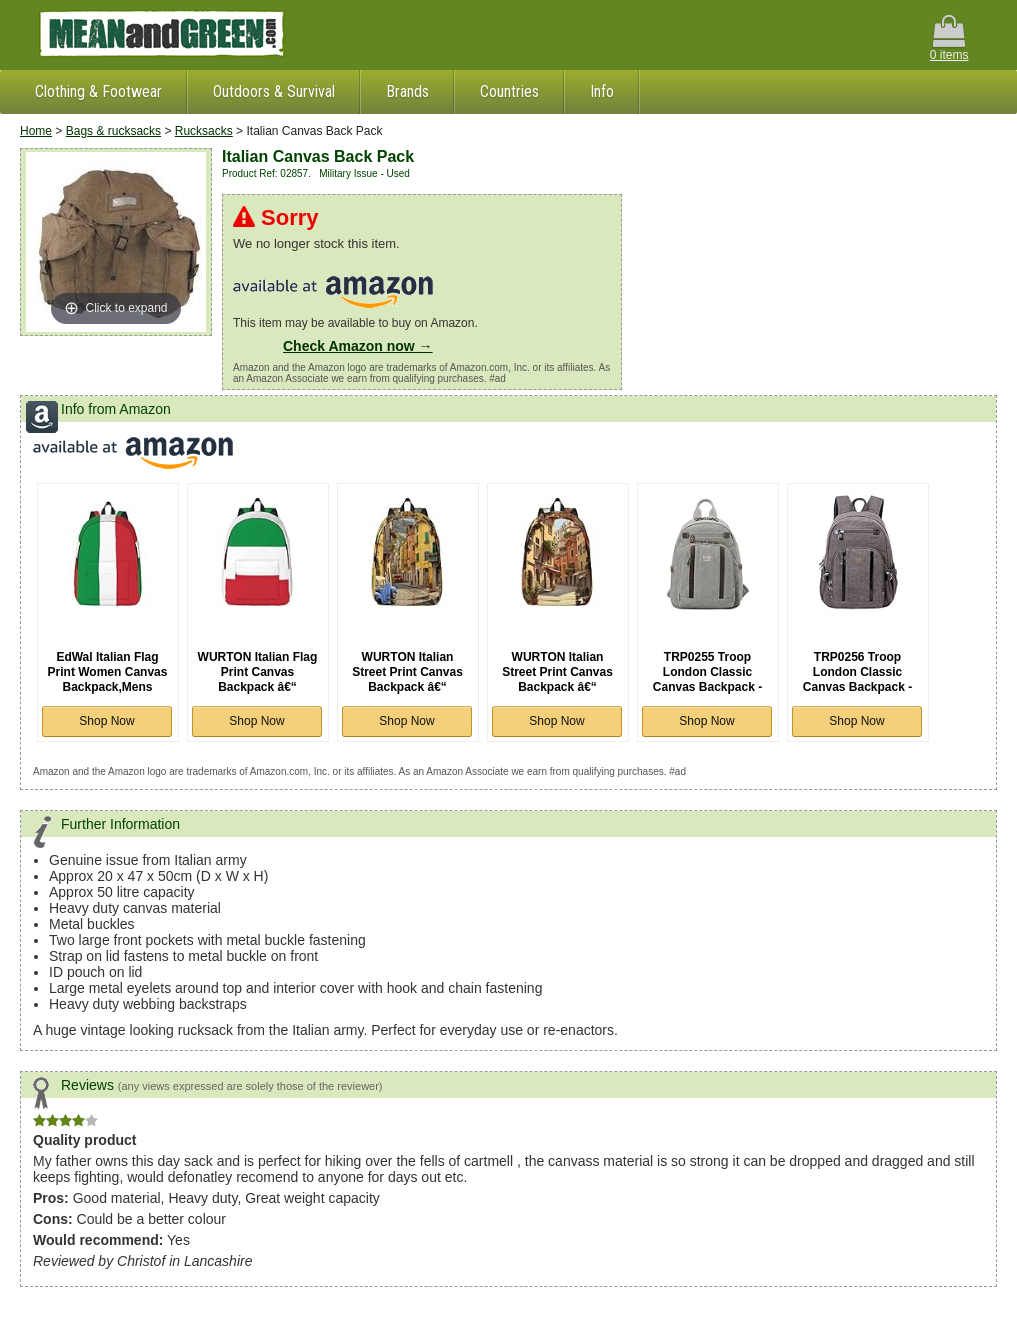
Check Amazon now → (358, 346)
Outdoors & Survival (274, 91)
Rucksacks (204, 131)
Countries (509, 91)
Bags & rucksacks (113, 131)
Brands (407, 91)
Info (602, 91)
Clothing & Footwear (98, 91)
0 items (949, 38)
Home (36, 131)
